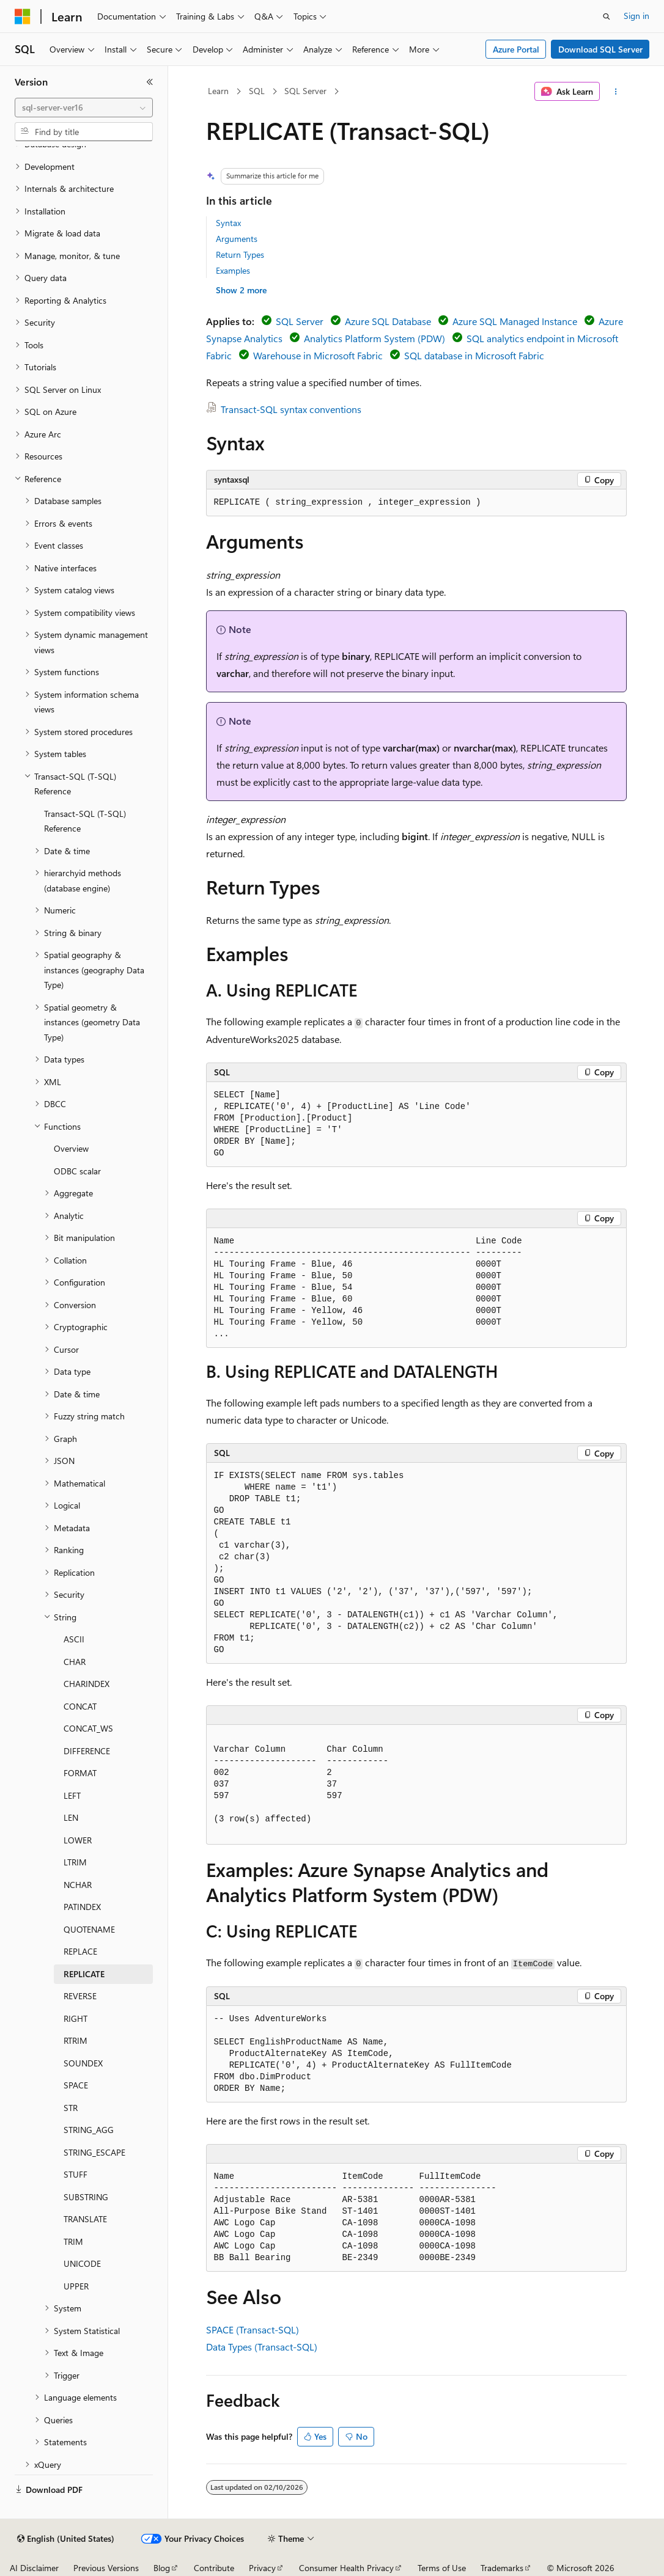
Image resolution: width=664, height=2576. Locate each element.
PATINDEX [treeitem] (82, 1906)
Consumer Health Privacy (346, 2568)
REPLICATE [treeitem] (84, 1974)
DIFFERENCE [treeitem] (87, 1751)
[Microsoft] (23, 16)
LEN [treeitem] (71, 1817)
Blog (161, 2568)
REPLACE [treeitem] (80, 1951)
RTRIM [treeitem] (75, 2040)
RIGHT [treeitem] (75, 2018)
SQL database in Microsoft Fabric (474, 355)
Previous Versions (106, 2568)
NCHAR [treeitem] (78, 1884)
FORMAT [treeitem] (80, 1773)
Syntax (228, 223)
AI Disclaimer (34, 2568)
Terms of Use (442, 2568)
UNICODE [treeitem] (82, 2263)
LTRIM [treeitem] (75, 1862)
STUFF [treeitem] (75, 2174)
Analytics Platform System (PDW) (374, 338)
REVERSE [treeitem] (80, 1996)
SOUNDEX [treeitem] (83, 2063)
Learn (218, 91)
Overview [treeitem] (71, 1148)
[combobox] (84, 107)
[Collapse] (150, 82)
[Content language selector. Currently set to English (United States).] (66, 2539)
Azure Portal (516, 49)
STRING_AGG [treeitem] (89, 2129)
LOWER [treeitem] (78, 1840)
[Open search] (606, 16)
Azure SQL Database (388, 321)
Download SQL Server (600, 49)
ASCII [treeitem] (74, 1639)
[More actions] (615, 91)
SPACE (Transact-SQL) (252, 2329)
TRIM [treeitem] (73, 2241)
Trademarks (502, 2568)
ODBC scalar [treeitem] (77, 1171)
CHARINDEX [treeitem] (86, 1683)
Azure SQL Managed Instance (514, 321)
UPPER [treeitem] (76, 2286)
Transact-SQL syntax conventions (291, 409)
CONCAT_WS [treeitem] (88, 1728)
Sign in (636, 15)
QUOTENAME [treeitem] (89, 1929)
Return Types (240, 254)
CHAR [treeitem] (75, 1661)
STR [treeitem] (71, 2107)
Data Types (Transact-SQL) (261, 2346)
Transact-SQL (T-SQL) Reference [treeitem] (85, 821)
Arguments (236, 238)
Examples (233, 270)
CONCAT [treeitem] (80, 1706)
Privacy (262, 2568)
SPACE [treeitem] (76, 2085)
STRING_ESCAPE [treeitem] (94, 2152)
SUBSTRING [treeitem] (86, 2197)
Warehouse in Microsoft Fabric (318, 355)
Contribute (214, 2568)
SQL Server (305, 91)
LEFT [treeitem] (72, 1795)
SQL (257, 91)
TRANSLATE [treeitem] (85, 2219)
